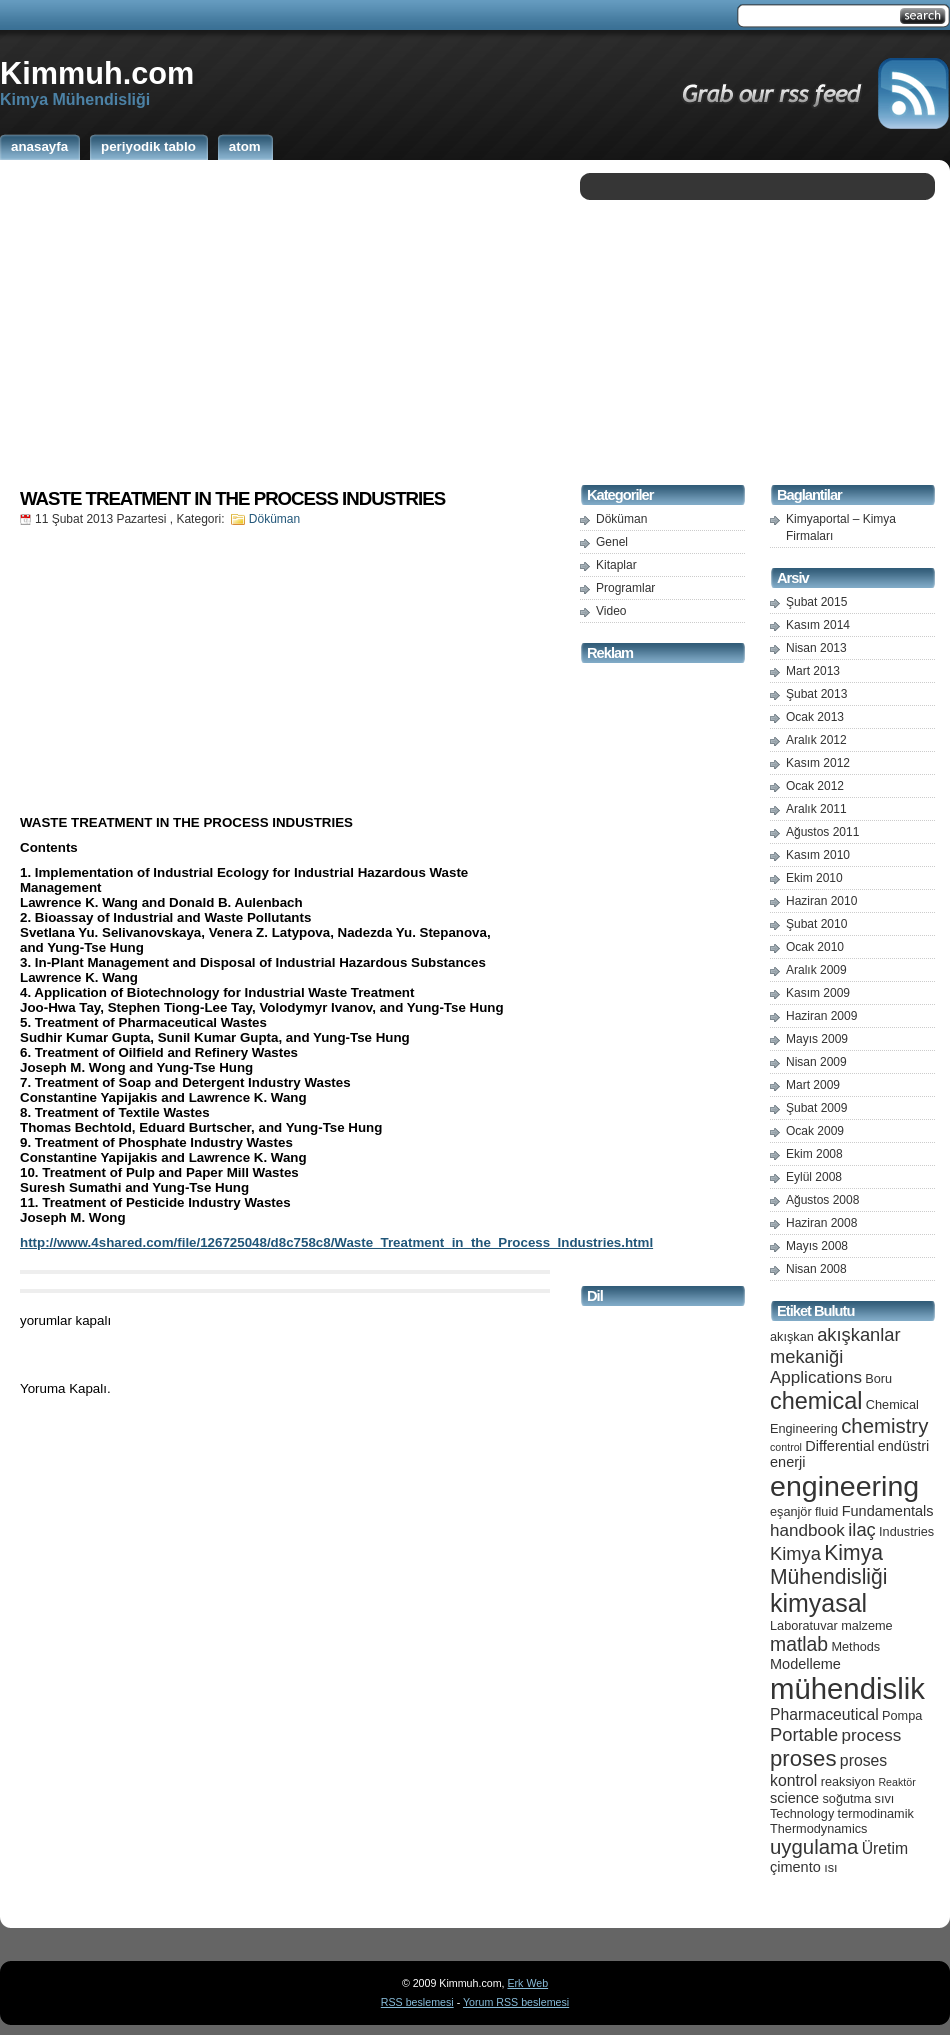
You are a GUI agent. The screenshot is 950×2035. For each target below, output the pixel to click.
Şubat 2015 (816, 602)
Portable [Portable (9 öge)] (804, 1734)
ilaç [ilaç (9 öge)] (862, 1529)
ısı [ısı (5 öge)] (830, 1867)
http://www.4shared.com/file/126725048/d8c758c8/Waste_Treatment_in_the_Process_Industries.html (336, 1242)
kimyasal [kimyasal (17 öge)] (818, 1603)
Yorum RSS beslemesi (516, 2002)
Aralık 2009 (816, 970)
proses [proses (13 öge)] (803, 1758)
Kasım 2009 (818, 993)
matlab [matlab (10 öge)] (799, 1644)
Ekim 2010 (814, 878)
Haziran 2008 (821, 1223)
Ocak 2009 (815, 1131)
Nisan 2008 (816, 1269)
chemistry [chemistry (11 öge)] (884, 1426)
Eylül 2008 (814, 1177)
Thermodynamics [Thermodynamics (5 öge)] (818, 1828)
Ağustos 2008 (822, 1200)
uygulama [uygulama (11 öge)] (814, 1847)
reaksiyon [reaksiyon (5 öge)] (848, 1781)
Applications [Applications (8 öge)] (816, 1377)
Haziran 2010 (821, 901)
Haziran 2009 (821, 1016)
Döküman (274, 519)
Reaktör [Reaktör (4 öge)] (896, 1782)
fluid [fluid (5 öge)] (826, 1511)
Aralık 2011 (816, 809)
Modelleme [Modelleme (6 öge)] (805, 1664)
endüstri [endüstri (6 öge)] (904, 1446)
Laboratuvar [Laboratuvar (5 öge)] (804, 1625)
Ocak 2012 (815, 786)
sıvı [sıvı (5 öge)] (885, 1798)
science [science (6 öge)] (794, 1798)
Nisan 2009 (816, 1062)
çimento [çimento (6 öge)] (795, 1867)
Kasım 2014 (818, 625)
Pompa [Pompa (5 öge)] (902, 1715)
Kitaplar (616, 565)
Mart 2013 (813, 671)
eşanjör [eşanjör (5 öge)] (791, 1511)
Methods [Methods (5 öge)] (855, 1646)
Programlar (625, 588)
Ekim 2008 (814, 1154)
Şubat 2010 (816, 924)
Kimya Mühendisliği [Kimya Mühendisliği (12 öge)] (829, 1564)
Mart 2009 (813, 1085)
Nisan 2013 (816, 648)
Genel (612, 542)
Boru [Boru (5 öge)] (878, 1378)
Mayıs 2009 (817, 1039)
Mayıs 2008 (817, 1246)
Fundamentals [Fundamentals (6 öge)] (888, 1511)
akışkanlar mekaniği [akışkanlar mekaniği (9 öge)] (835, 1345)
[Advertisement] (285, 323)
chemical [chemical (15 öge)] (816, 1401)
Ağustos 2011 (822, 832)
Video (611, 611)
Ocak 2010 (815, 947)
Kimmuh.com (97, 73)
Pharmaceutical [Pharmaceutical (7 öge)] (824, 1714)
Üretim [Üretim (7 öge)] (885, 1848)
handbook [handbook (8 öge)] (807, 1530)
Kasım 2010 (818, 855)
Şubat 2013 (816, 694)
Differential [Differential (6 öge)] (839, 1446)
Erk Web (527, 1983)
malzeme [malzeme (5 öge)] (867, 1625)
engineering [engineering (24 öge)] (844, 1486)
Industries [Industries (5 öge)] (906, 1531)
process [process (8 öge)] (872, 1735)
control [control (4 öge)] (786, 1447)
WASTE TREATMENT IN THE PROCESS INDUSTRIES (232, 498)
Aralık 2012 (816, 740)
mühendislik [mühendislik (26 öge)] (847, 1688)
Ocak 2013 (815, 717)
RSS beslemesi (417, 2002)
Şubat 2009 (816, 1108)
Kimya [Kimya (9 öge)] (795, 1553)
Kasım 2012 (818, 763)
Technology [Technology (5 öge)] (802, 1813)
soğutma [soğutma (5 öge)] (847, 1798)
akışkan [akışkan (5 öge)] (792, 1336)
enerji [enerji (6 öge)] (787, 1462)
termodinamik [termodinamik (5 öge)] (876, 1813)
